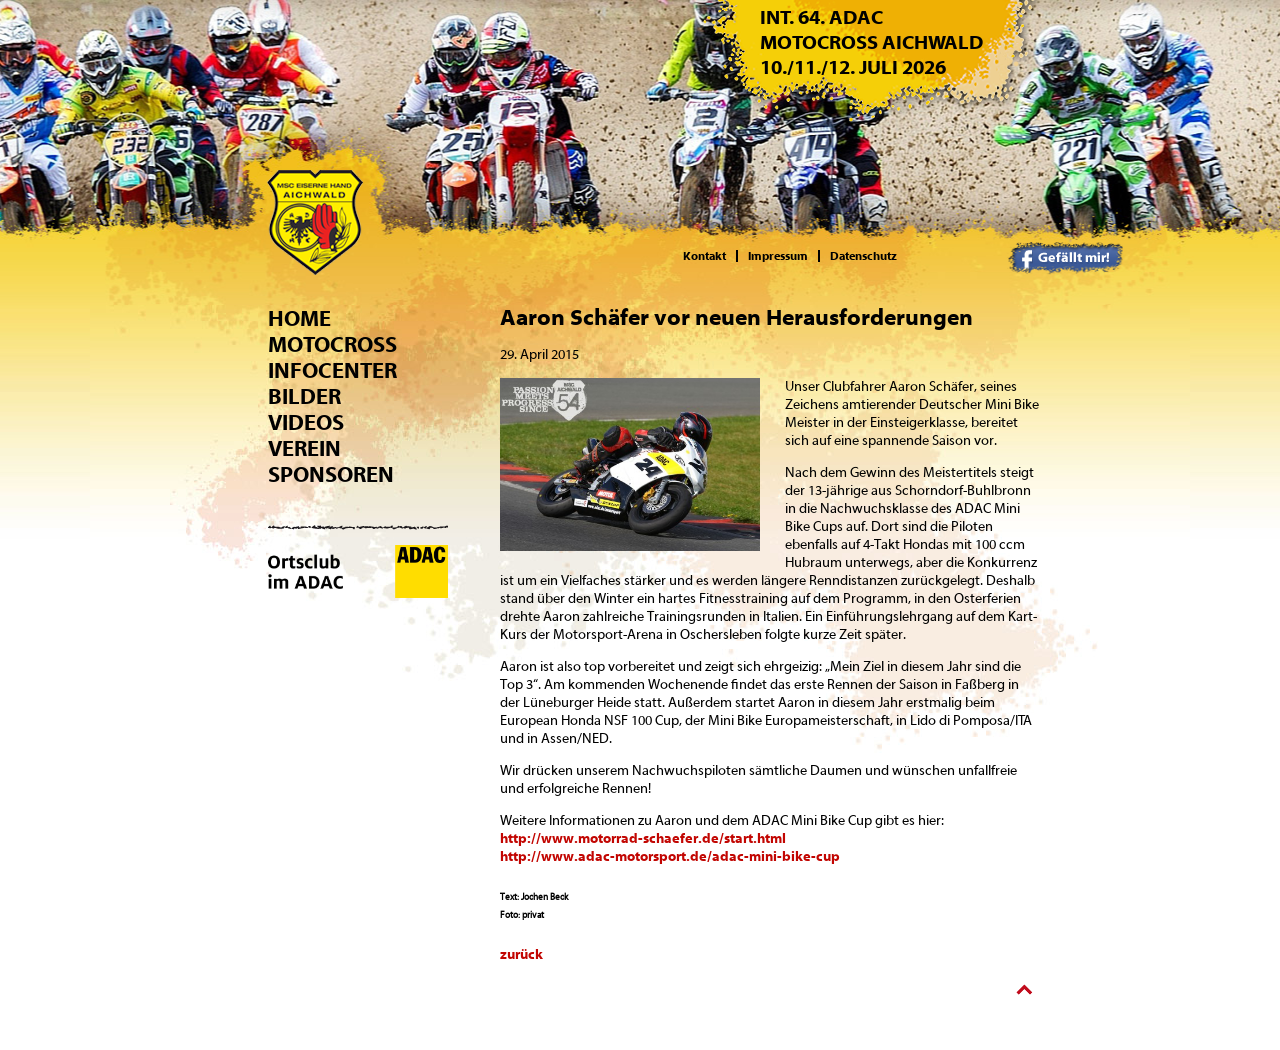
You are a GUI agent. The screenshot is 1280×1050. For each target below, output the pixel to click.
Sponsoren (331, 475)
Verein (304, 449)
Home (299, 319)
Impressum (778, 256)
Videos (306, 423)
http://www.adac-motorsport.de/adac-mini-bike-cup (670, 857)
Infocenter (332, 371)
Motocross (332, 345)
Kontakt (704, 256)
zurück (521, 955)
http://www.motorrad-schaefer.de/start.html (643, 839)
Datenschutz (863, 256)
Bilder (304, 397)
